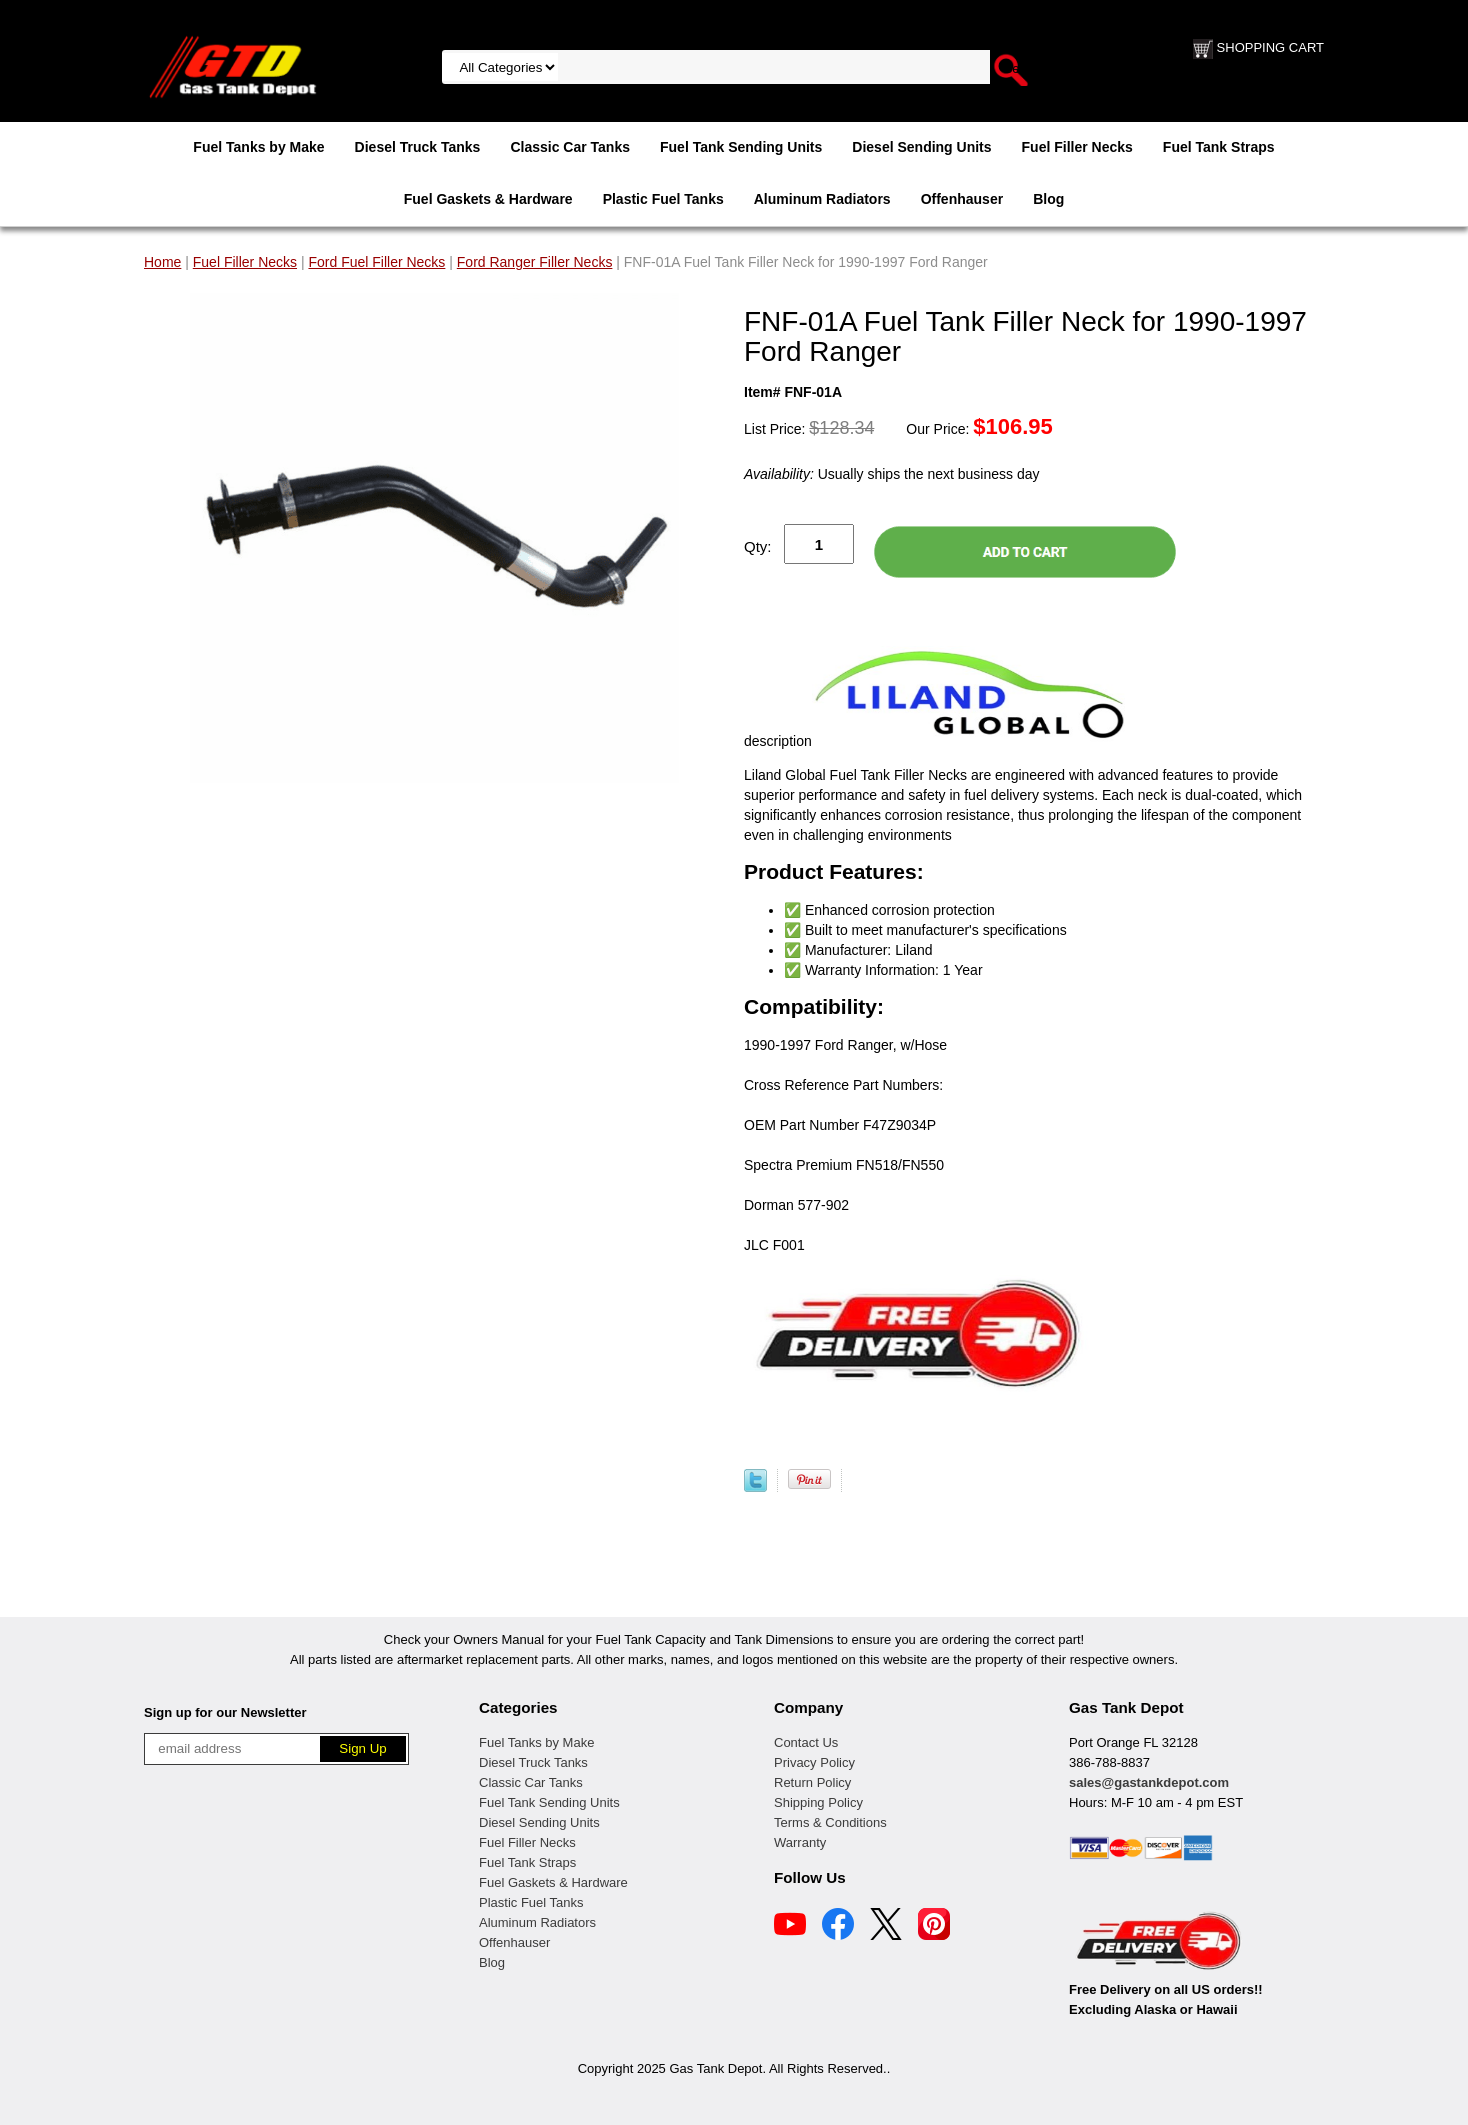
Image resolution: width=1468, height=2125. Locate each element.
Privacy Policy (814, 1762)
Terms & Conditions (830, 1822)
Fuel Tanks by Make (258, 147)
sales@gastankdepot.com (1149, 1782)
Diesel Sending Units (921, 147)
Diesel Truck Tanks (418, 147)
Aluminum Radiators (822, 199)
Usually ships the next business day (891, 474)
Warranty (800, 1842)
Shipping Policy (818, 1802)
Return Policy (812, 1782)
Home (162, 262)
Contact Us (806, 1742)
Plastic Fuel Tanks (663, 199)
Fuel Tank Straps (1219, 147)
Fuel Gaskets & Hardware (488, 199)
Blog (1048, 199)
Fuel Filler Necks (1077, 147)
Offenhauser (962, 199)
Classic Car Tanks (570, 147)
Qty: (758, 546)
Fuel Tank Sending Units (741, 147)
